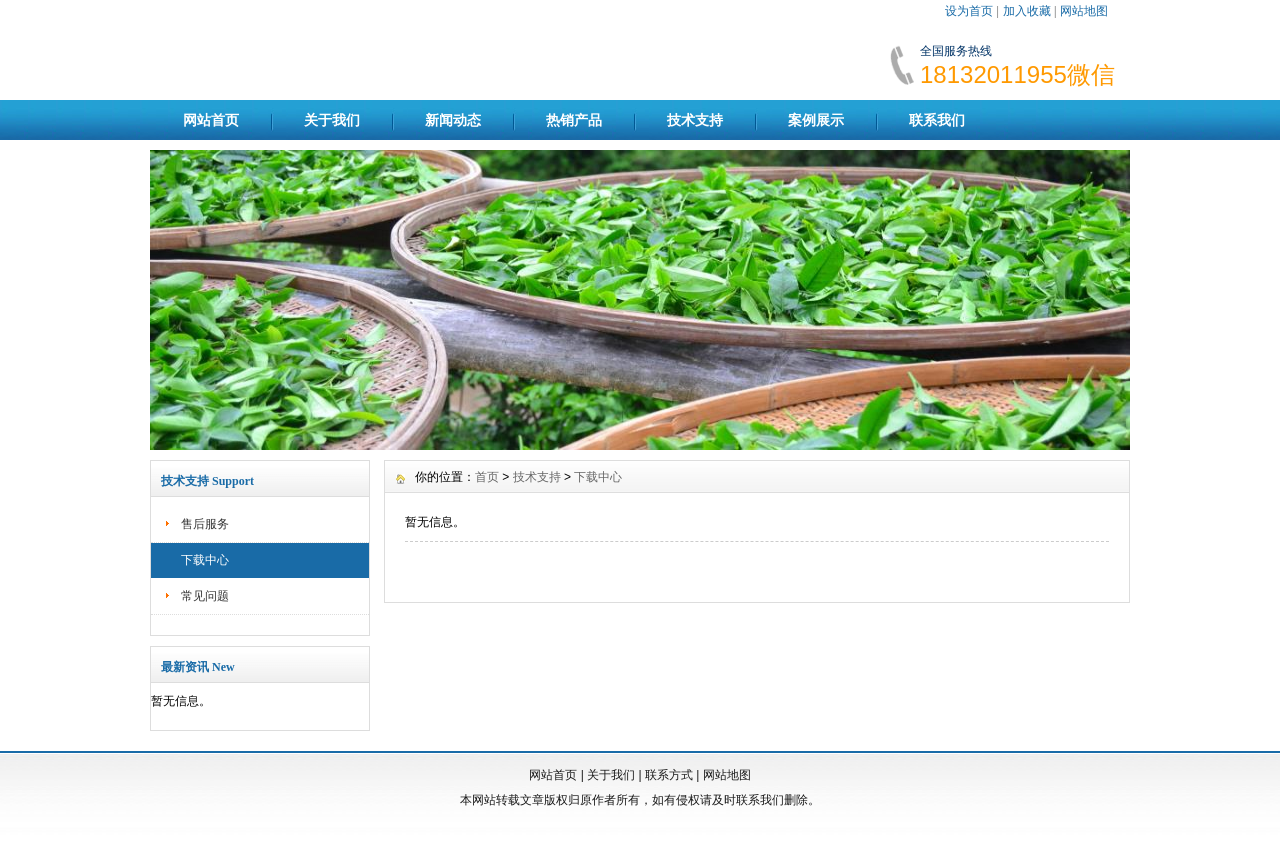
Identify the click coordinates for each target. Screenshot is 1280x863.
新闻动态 (453, 120)
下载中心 (205, 560)
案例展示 (816, 120)
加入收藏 (1027, 11)
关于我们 (332, 120)
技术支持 (695, 120)
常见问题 (205, 596)
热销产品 (574, 120)
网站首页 (211, 120)
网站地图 (1084, 11)
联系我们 (937, 120)
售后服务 (205, 524)
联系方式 (669, 775)
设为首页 (969, 11)
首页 (487, 477)
